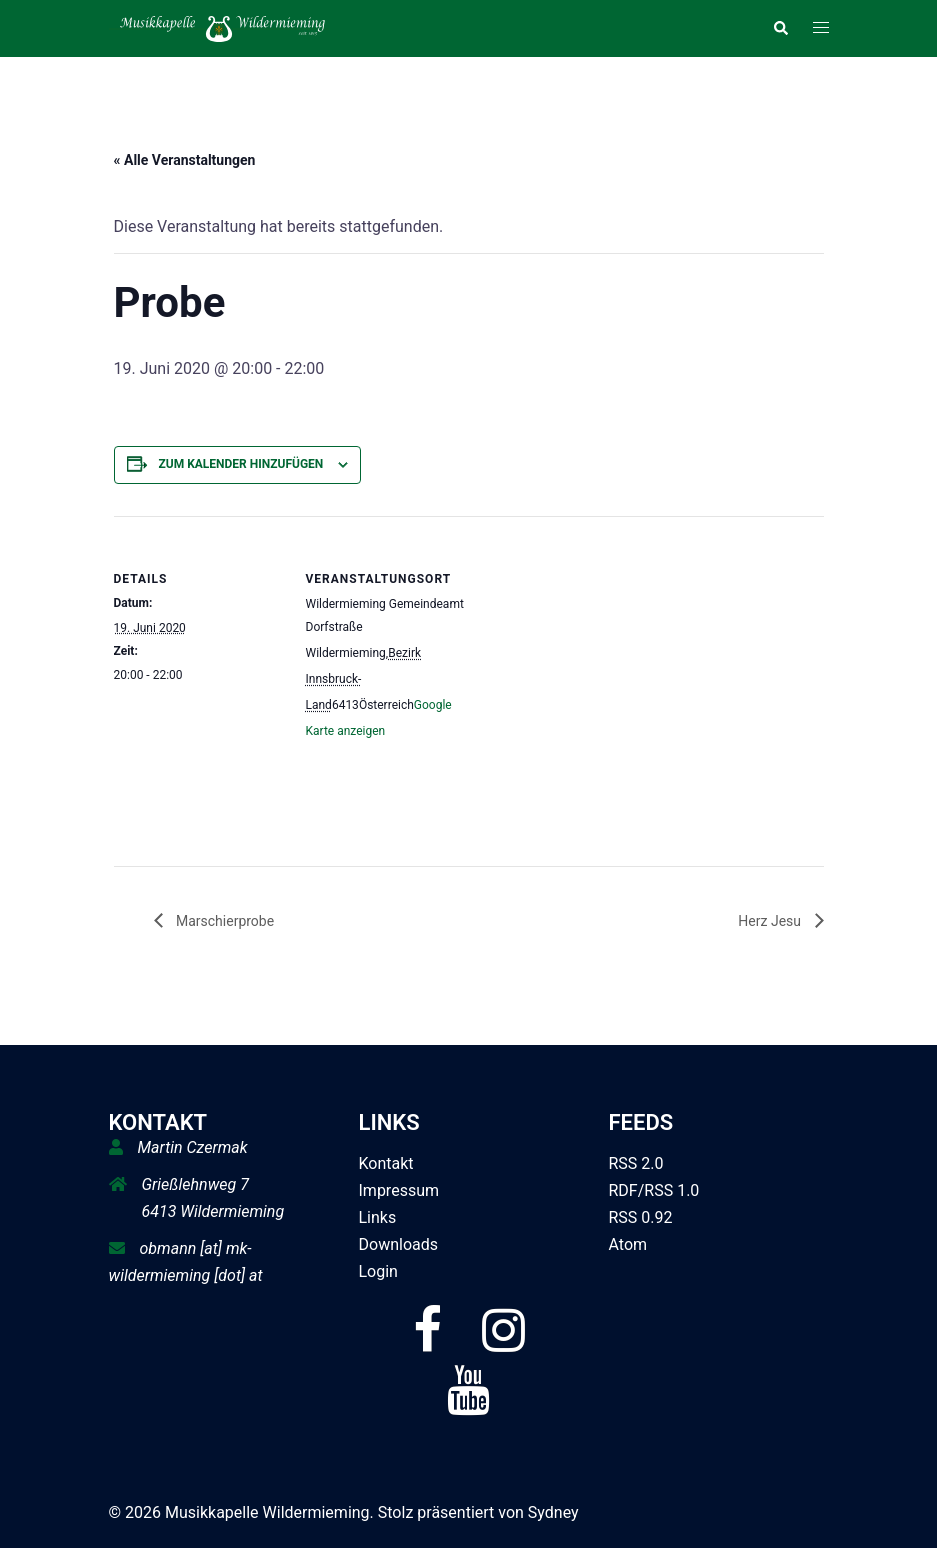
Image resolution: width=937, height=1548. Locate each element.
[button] (780, 28)
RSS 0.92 (641, 1217)
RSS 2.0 (636, 1163)
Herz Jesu (771, 921)
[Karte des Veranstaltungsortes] (603, 654)
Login (378, 1271)
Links (378, 1217)
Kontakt (386, 1163)
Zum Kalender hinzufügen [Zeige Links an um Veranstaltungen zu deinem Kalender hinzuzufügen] (240, 464)
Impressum (399, 1190)
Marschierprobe (224, 921)
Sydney (553, 1512)
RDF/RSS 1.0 (654, 1190)
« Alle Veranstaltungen (185, 160)
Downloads (398, 1244)
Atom (628, 1244)
